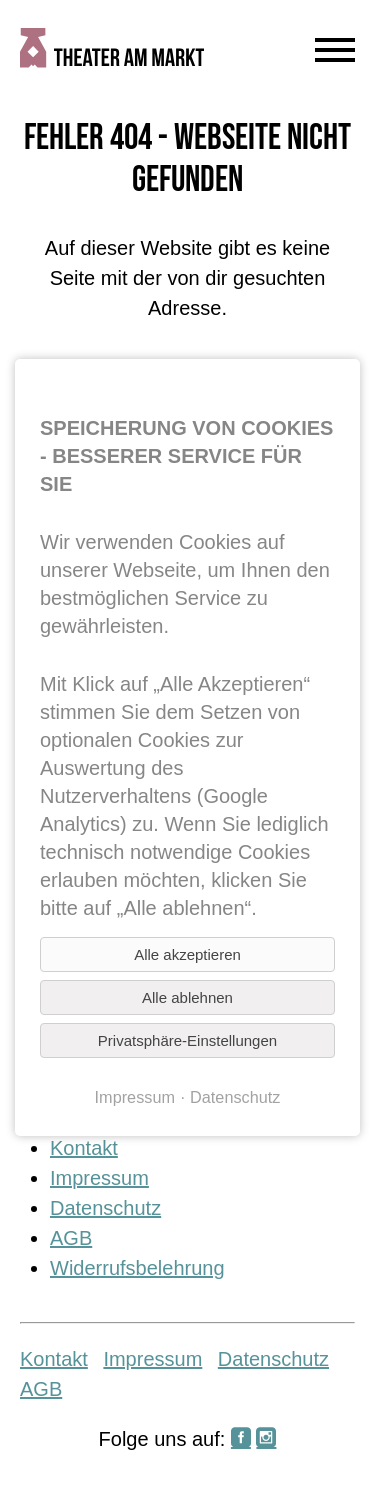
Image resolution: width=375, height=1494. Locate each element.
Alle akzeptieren (187, 954)
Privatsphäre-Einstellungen (187, 1040)
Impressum (99, 1178)
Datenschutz (105, 1208)
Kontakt (84, 1148)
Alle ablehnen (187, 997)
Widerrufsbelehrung (137, 1268)
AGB (71, 1238)
